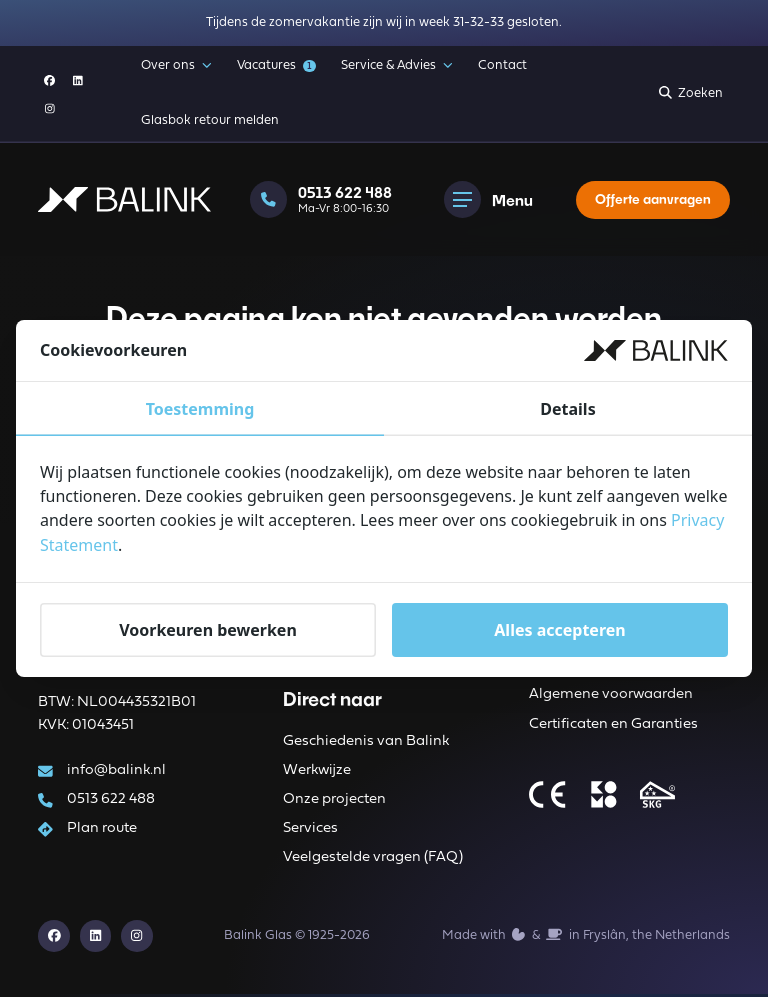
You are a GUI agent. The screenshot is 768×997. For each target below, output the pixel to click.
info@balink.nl (117, 770)
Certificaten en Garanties (613, 725)
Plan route (103, 829)
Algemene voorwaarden (611, 696)
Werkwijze (317, 771)
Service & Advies (396, 66)
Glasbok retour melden (210, 120)
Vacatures (276, 65)
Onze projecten (334, 800)
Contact (502, 65)
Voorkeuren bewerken (208, 629)
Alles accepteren (559, 629)
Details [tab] (567, 410)
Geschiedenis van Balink (366, 742)
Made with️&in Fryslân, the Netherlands (586, 937)
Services (310, 830)
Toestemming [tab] (200, 410)
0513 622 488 (112, 799)
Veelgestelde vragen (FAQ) (373, 859)
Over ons (176, 66)
